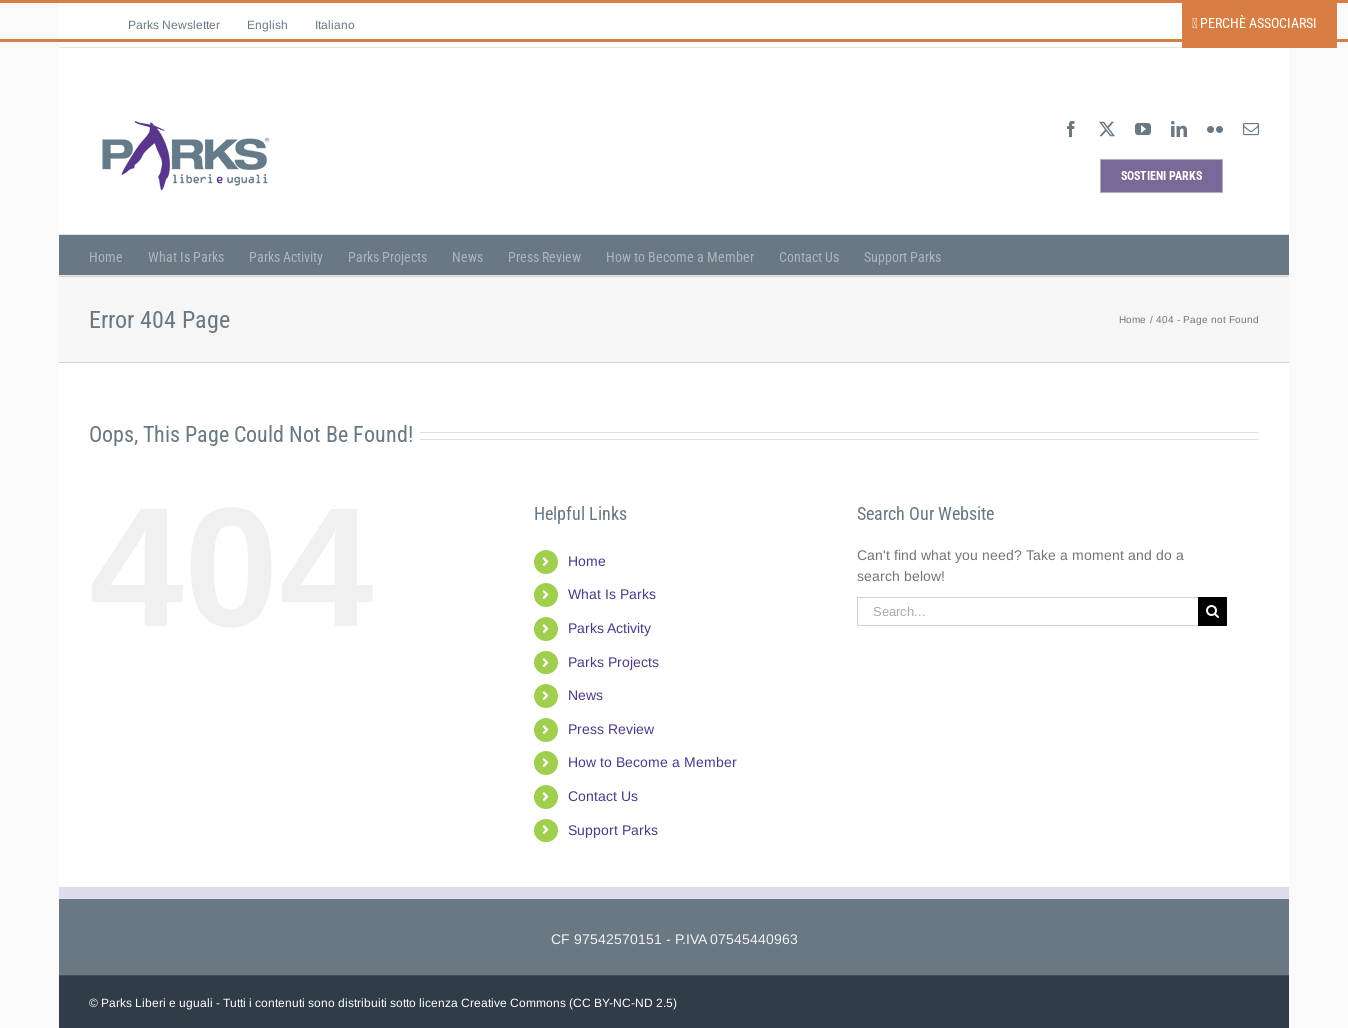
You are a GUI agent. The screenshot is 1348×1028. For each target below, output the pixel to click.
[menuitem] (267, 25)
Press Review (611, 729)
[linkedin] (1179, 129)
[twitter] (1107, 129)
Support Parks (613, 830)
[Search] (1212, 611)
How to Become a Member (652, 762)
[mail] (1251, 129)
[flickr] (1215, 129)
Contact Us (603, 796)
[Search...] (1027, 611)
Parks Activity (609, 628)
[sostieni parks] (1161, 176)
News (585, 695)
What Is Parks (612, 594)
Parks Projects (613, 662)
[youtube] (1143, 129)
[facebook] (1071, 129)
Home (587, 561)
